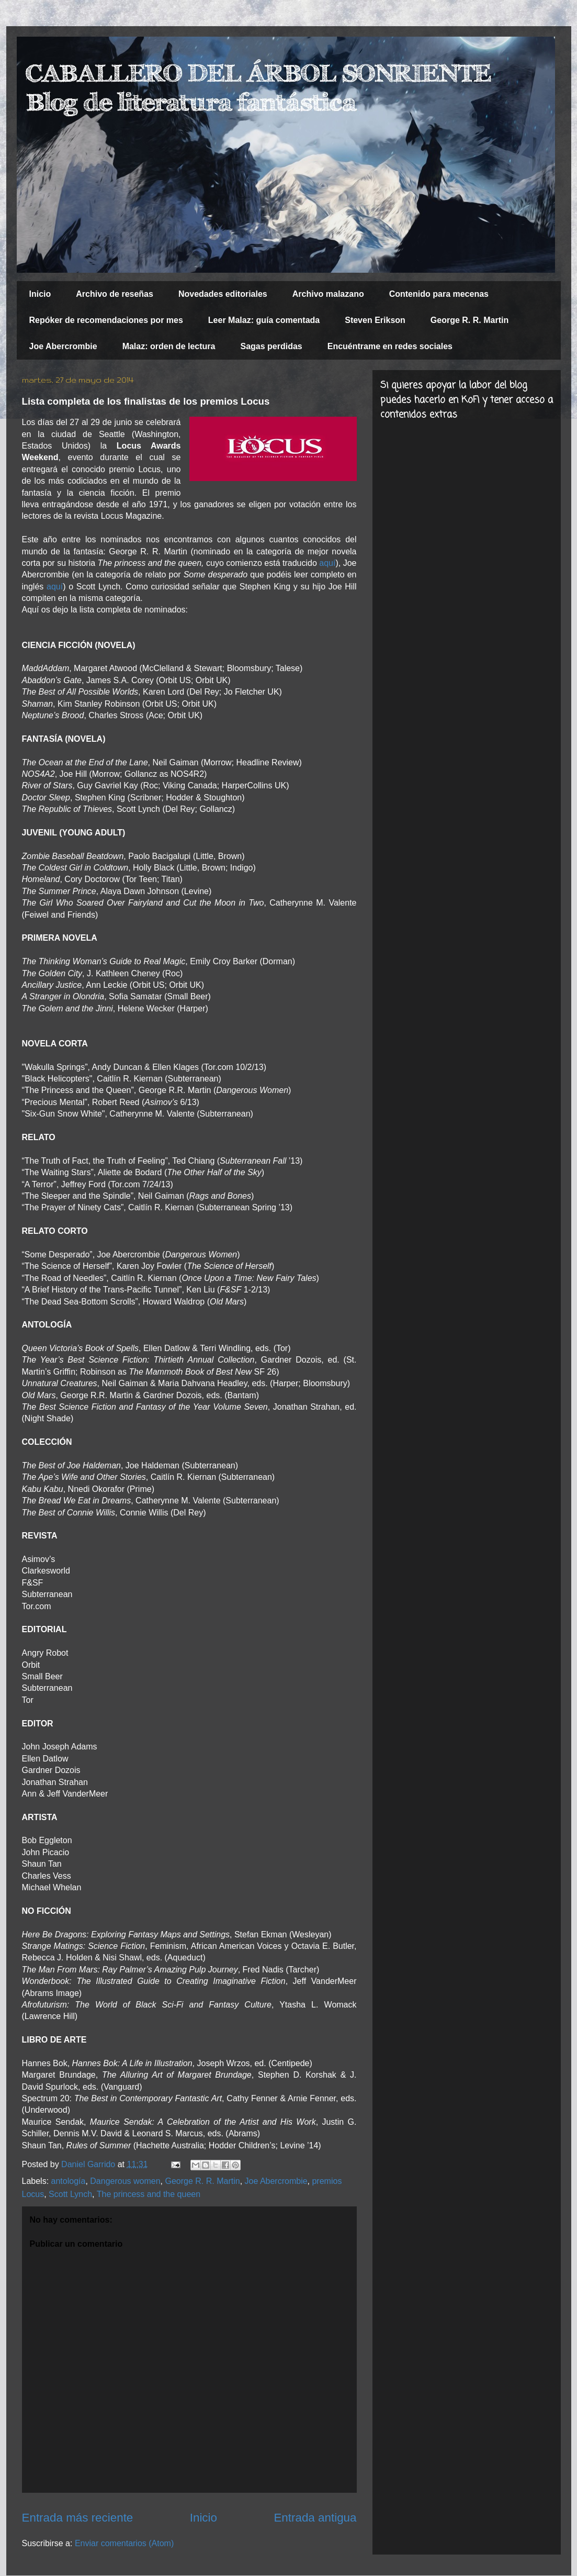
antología (68, 2181)
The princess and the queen (148, 2194)
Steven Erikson (375, 320)
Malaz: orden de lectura (169, 346)
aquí (327, 563)
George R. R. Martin (469, 320)
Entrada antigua (315, 2517)
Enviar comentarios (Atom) (124, 2543)
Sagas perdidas (271, 346)
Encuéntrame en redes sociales (389, 346)
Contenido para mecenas (439, 293)
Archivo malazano (328, 293)
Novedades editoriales (222, 293)
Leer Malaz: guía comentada (264, 320)
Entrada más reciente (77, 2517)
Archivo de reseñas (114, 293)
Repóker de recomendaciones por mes (106, 320)
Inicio (40, 293)
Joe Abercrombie (63, 346)
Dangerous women (125, 2181)
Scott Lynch (70, 2194)
